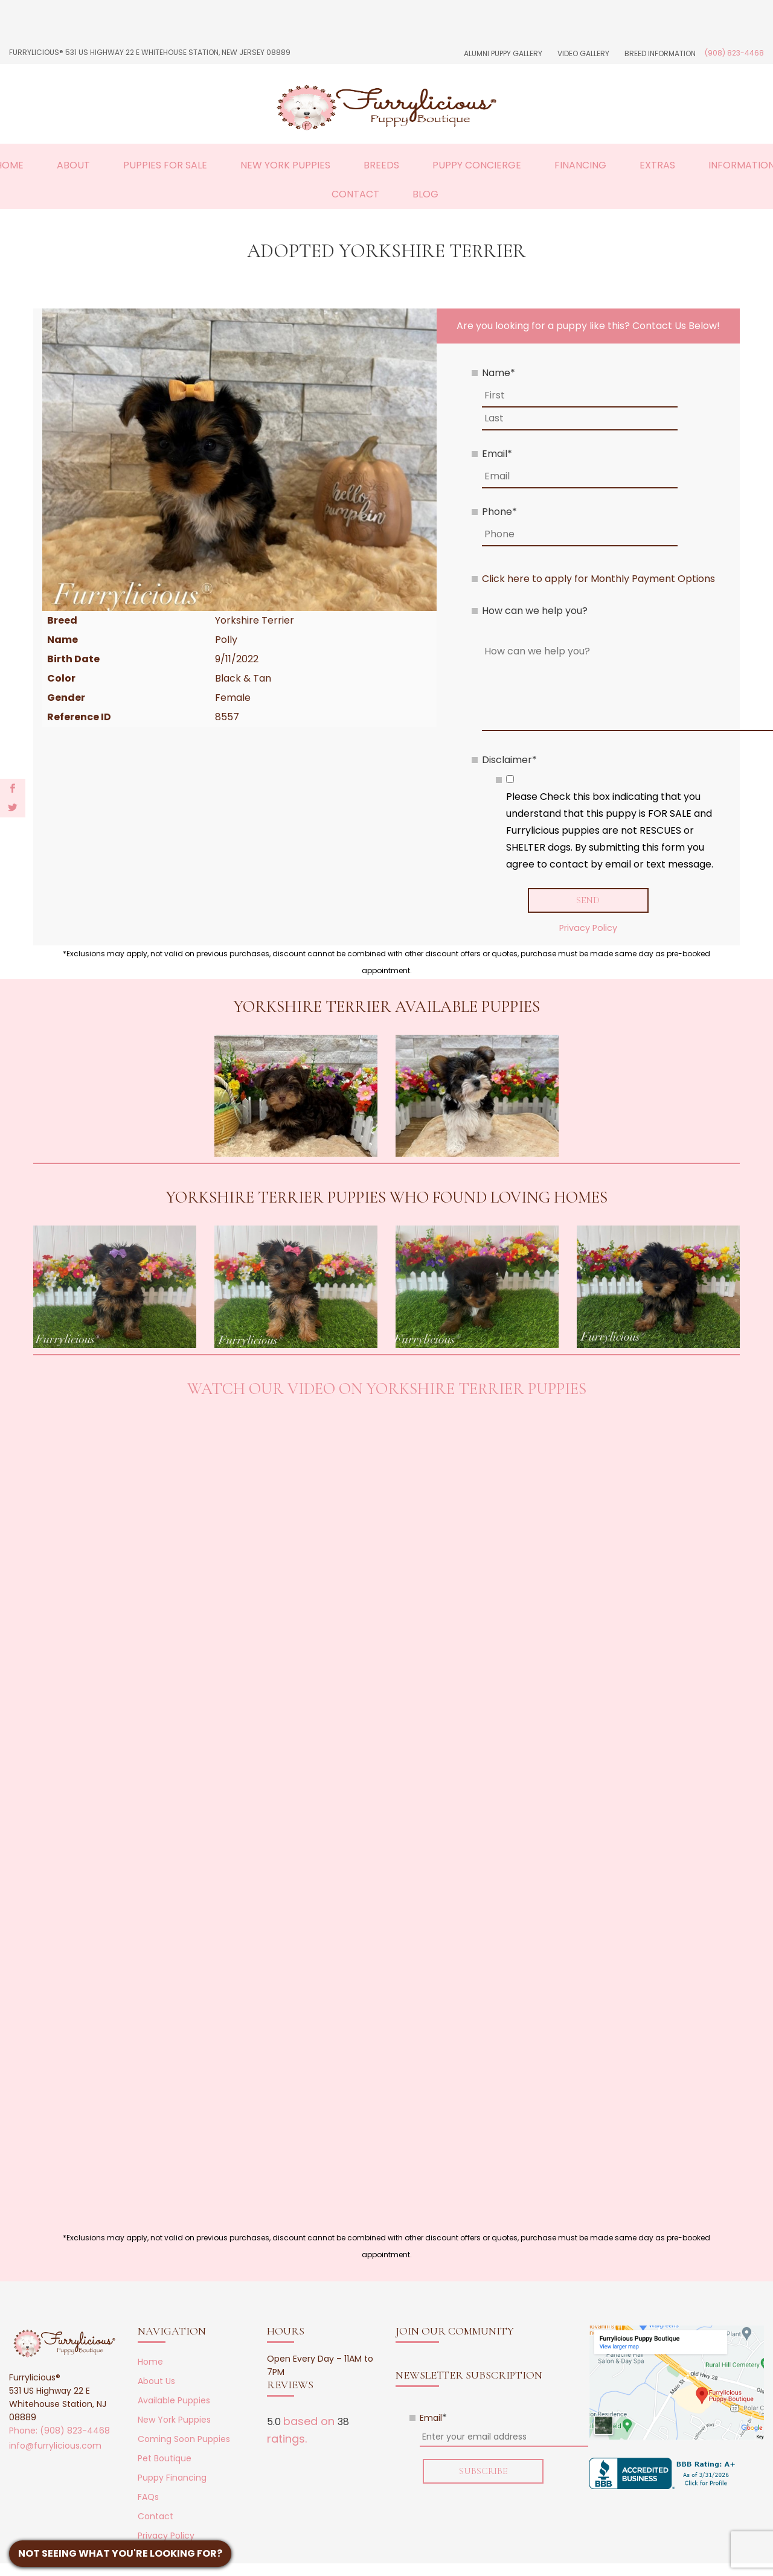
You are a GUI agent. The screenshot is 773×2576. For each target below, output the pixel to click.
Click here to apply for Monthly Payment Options (598, 579)
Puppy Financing (172, 2478)
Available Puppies (174, 2400)
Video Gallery (583, 53)
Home (150, 2362)
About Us (156, 2381)
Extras (657, 165)
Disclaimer (509, 760)
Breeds (381, 165)
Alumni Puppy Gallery (503, 53)
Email (497, 454)
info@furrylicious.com (55, 2446)
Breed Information (660, 53)
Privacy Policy (588, 928)
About (73, 165)
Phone (499, 512)
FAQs (148, 2497)
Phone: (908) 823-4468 (59, 2430)
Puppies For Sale (165, 165)
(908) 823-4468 (734, 53)
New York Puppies (285, 165)
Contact (355, 194)
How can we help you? (535, 611)
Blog (425, 194)
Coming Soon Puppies (184, 2439)
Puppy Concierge (476, 165)
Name (498, 373)
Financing (580, 165)
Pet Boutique (164, 2458)
